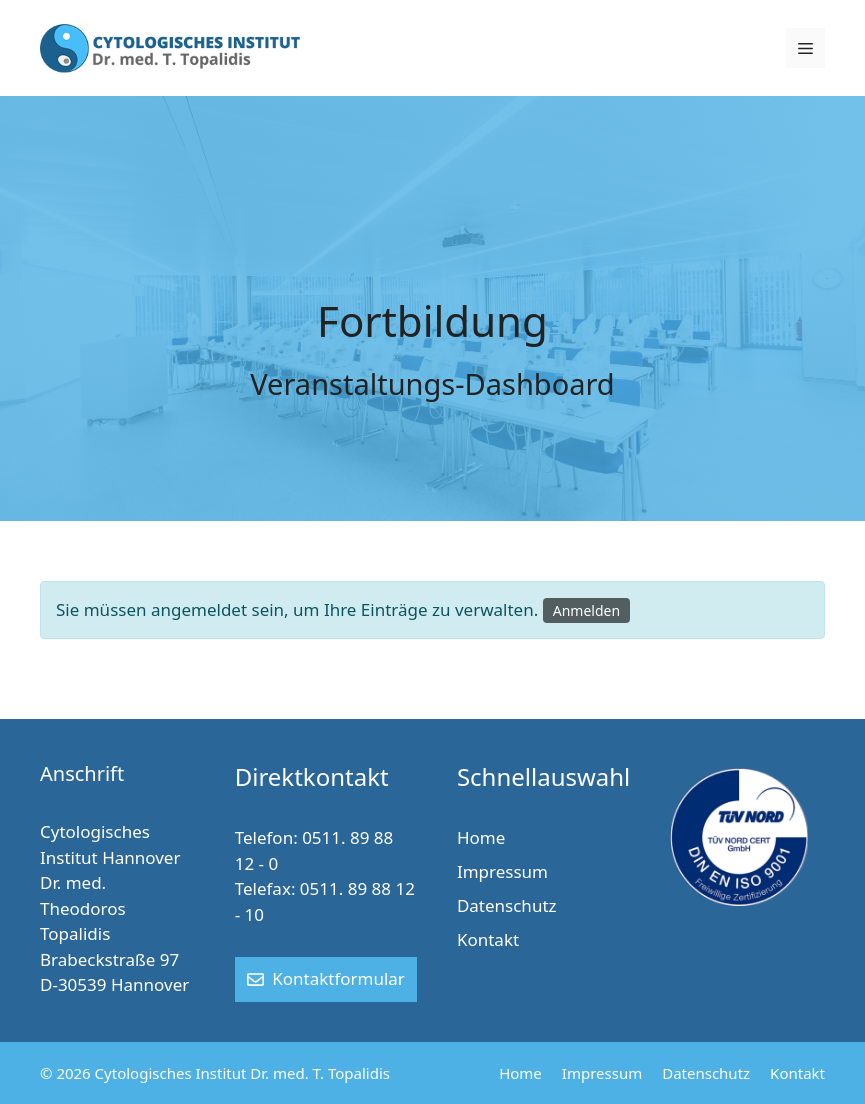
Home (481, 837)
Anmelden (586, 610)
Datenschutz (507, 905)
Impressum (502, 871)
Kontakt (488, 939)
